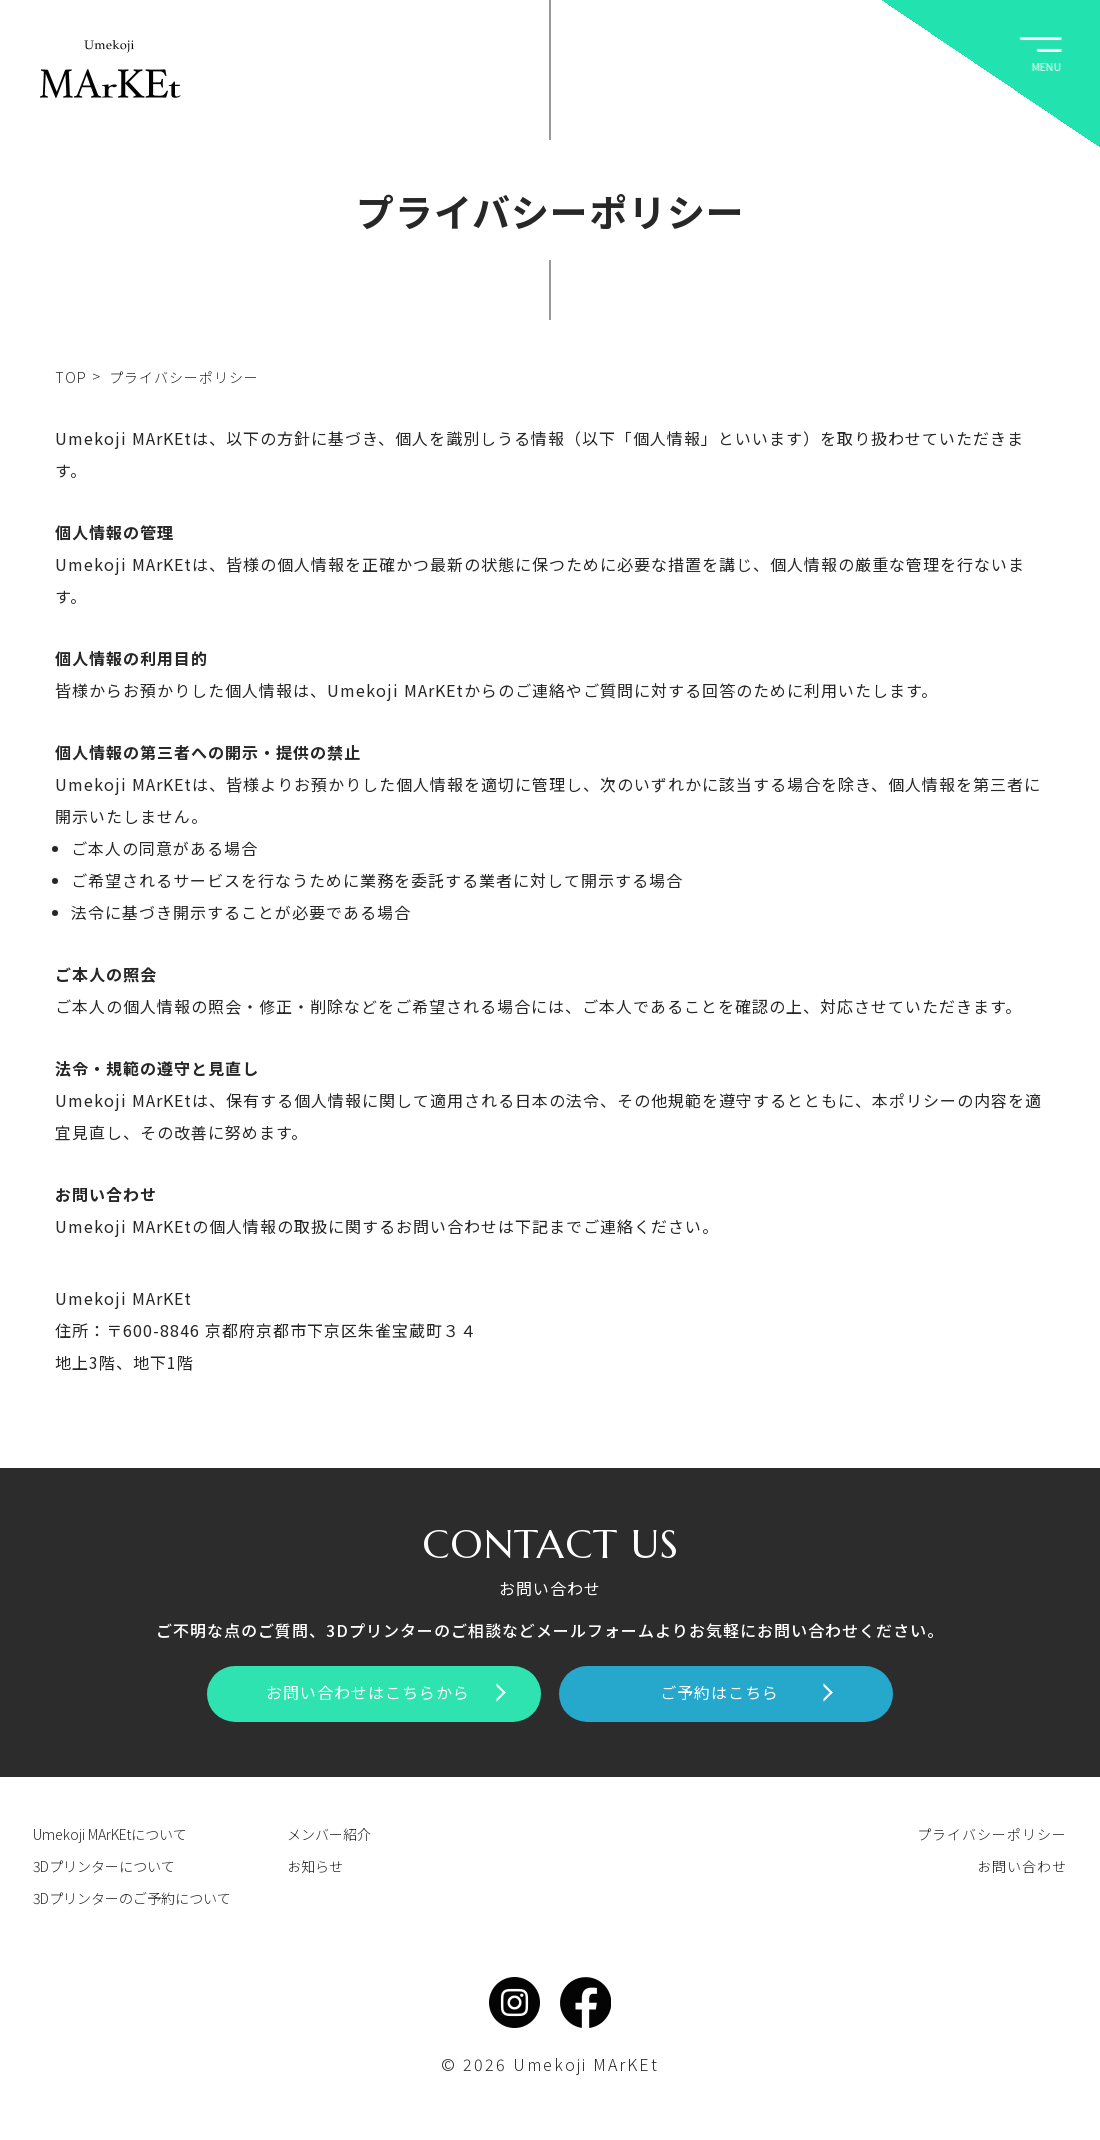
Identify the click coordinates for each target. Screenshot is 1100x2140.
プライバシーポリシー (992, 1834)
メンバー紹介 (329, 1834)
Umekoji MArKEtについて (110, 1834)
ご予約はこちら (746, 1692)
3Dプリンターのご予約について (132, 1898)
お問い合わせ (1022, 1866)
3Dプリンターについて (104, 1866)
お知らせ (315, 1866)
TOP (71, 377)
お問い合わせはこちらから (386, 1692)
